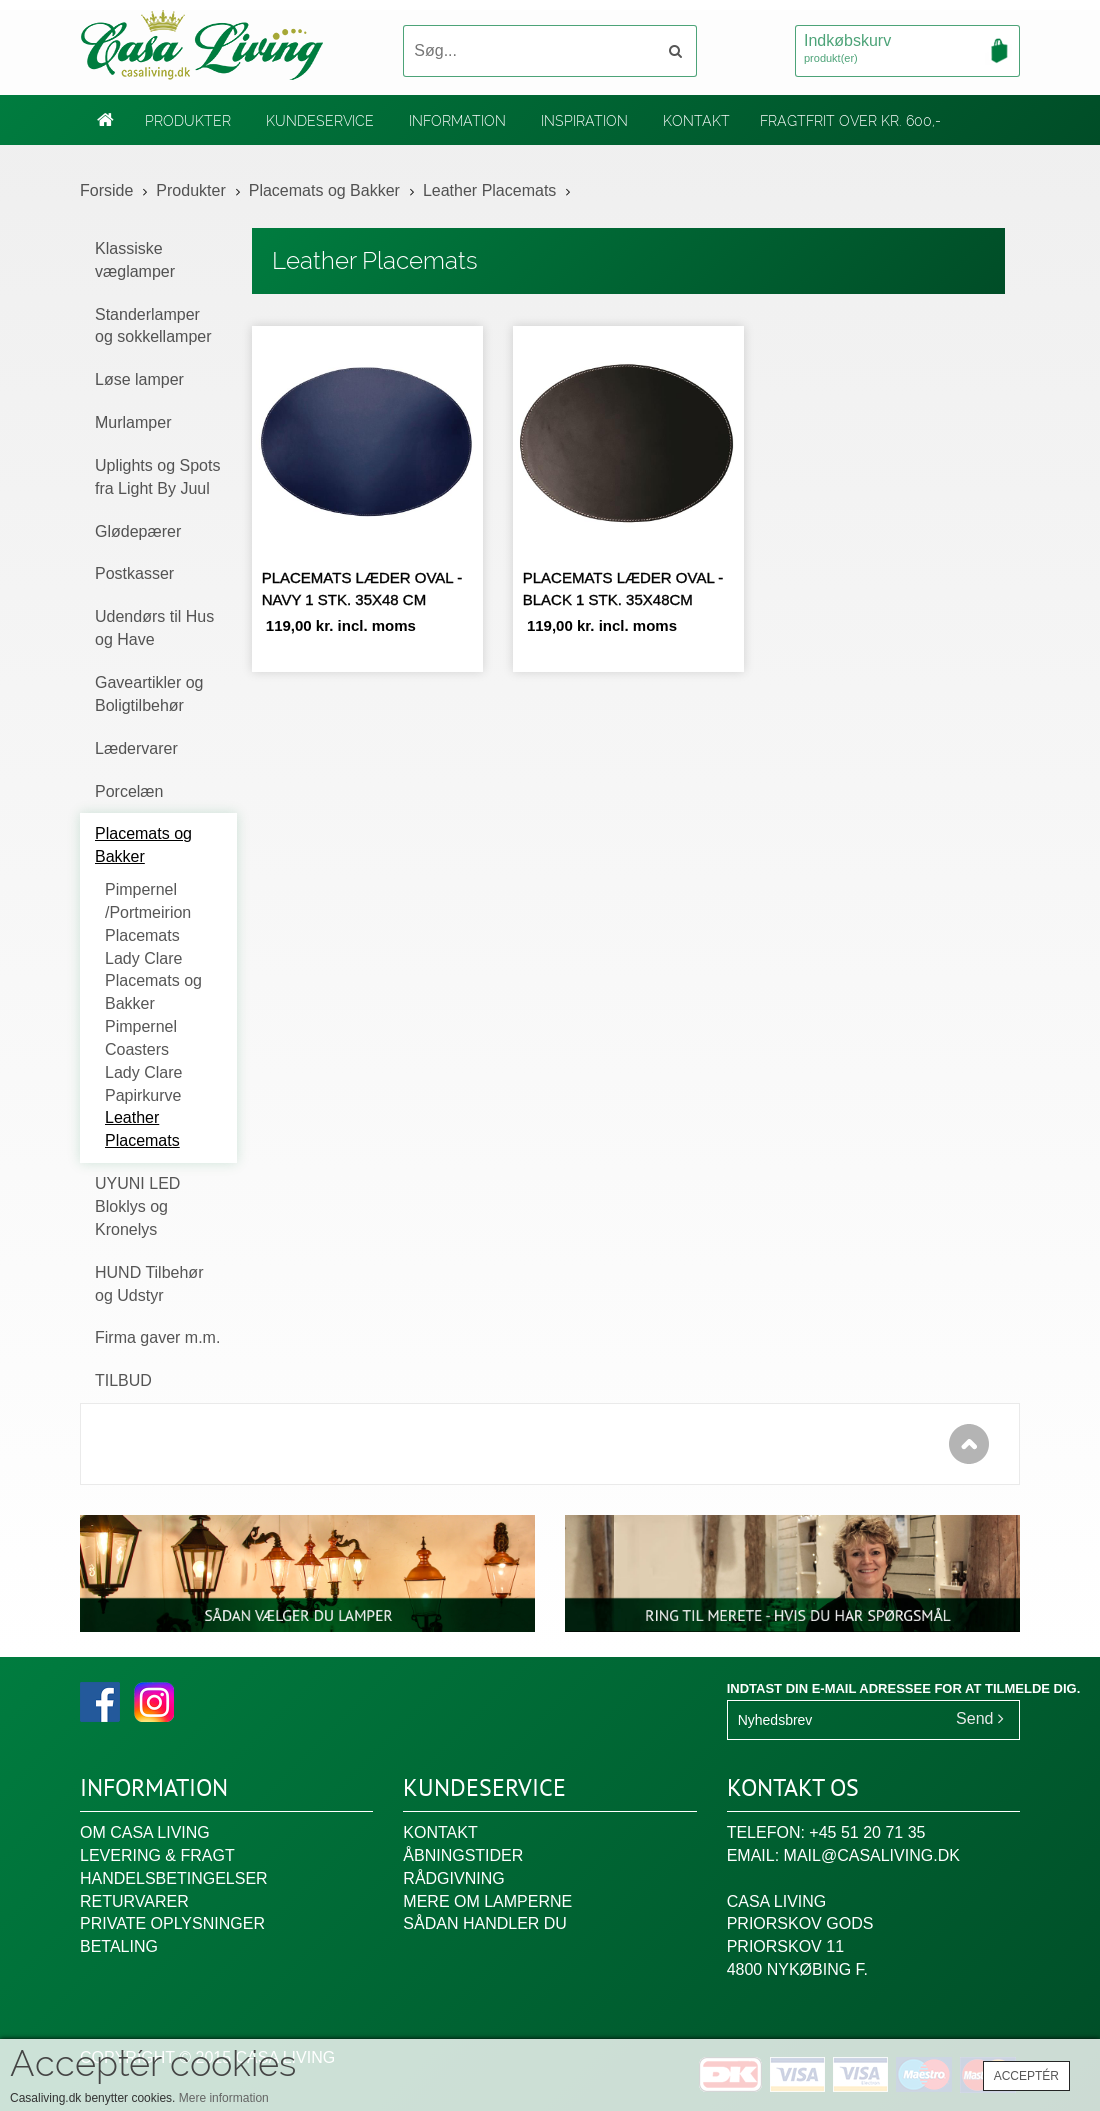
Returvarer (134, 1901)
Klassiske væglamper (135, 260)
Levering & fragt (157, 1855)
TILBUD (123, 1380)
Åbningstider (463, 1855)
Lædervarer (136, 748)
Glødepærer (138, 531)
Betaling (119, 1946)
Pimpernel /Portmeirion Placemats (148, 912)
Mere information (224, 2098)
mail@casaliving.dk (872, 1855)
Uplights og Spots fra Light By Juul (157, 477)
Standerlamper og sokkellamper (153, 326)
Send (980, 1718)
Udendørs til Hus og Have (154, 628)
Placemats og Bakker (324, 190)
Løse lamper (139, 379)
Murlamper (133, 422)
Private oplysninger (172, 1923)
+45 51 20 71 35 (867, 1832)
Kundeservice (320, 121)
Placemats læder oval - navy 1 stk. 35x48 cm (362, 588)
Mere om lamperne (487, 1901)
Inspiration (584, 121)
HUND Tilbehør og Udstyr (149, 1284)
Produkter (188, 121)
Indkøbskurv (907, 50)
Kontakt (696, 121)
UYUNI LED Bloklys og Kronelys (137, 1206)
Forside (106, 190)
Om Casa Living (145, 1832)
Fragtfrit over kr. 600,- (850, 121)
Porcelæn (129, 791)
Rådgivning (453, 1878)
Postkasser (134, 573)
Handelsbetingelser (174, 1878)
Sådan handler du (485, 1923)
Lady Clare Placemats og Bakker (153, 981)
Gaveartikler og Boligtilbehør (149, 694)
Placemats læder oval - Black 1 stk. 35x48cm (623, 588)
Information (457, 121)
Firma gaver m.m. (157, 1337)
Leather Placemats (489, 190)
